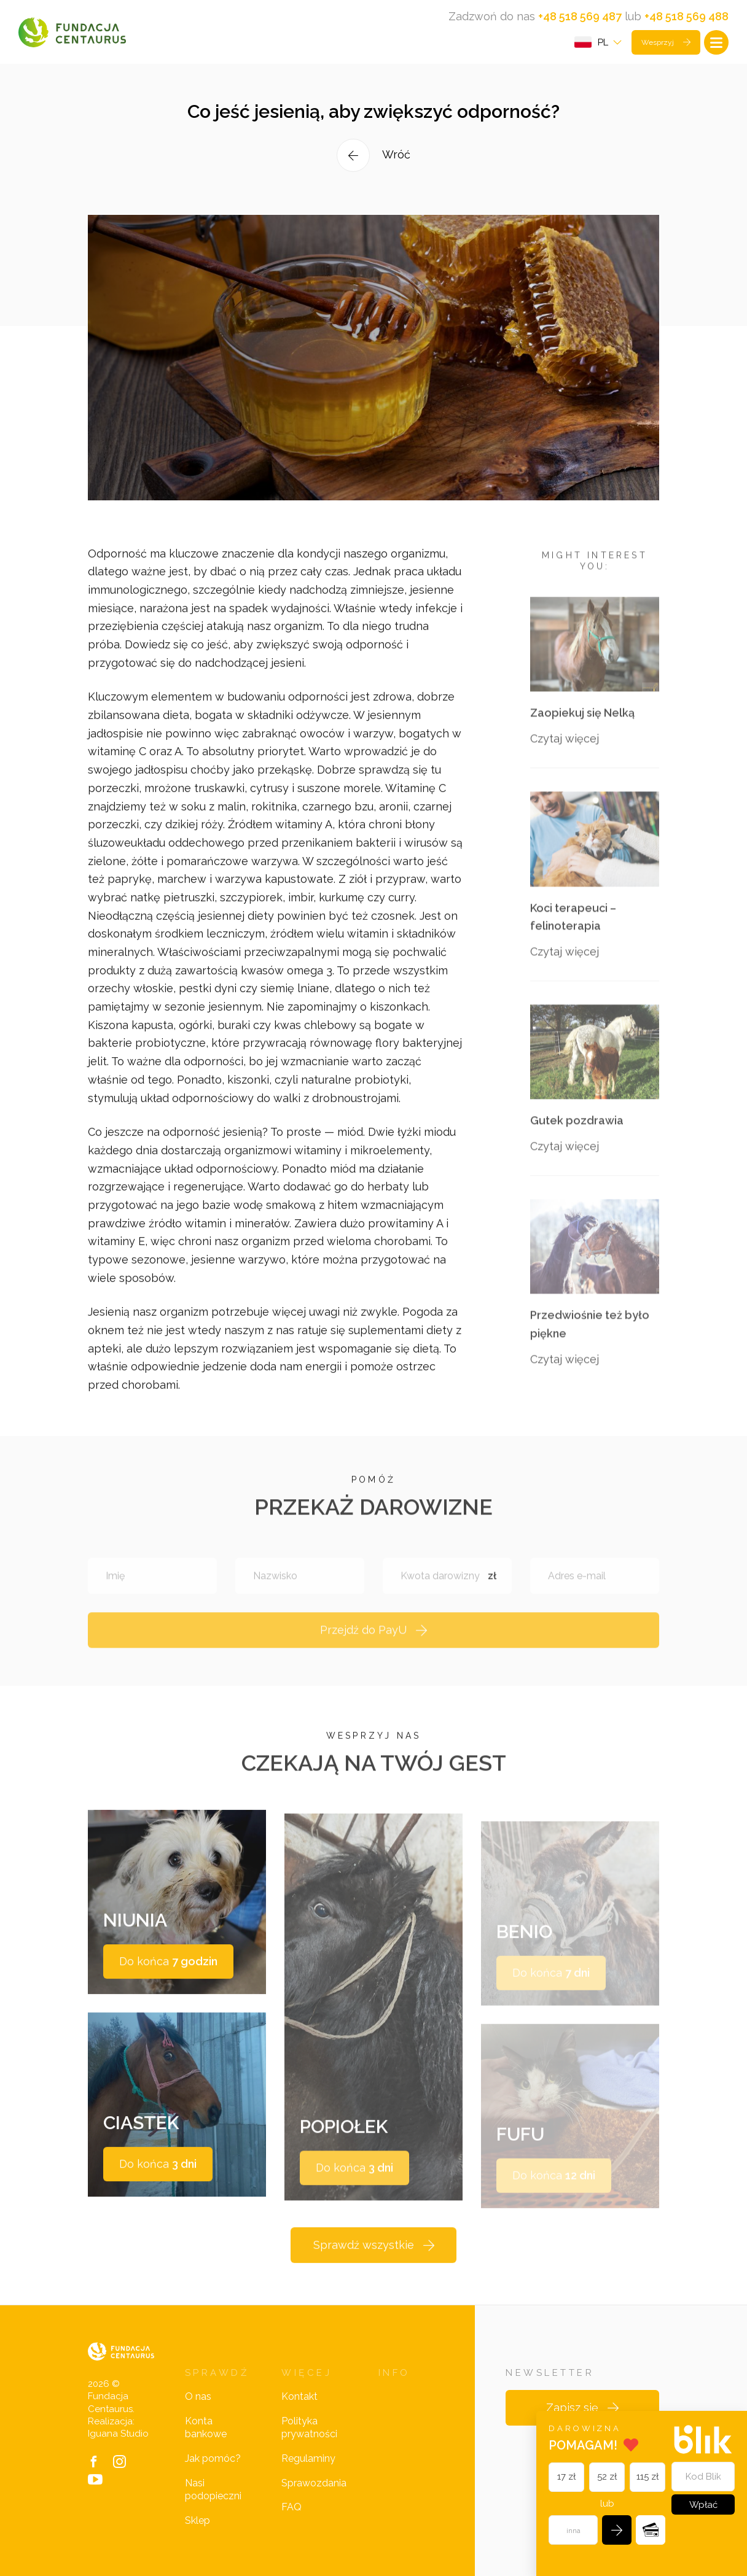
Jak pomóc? (213, 2458)
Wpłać (703, 2504)
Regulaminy (308, 2458)
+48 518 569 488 (686, 16)
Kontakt (299, 2396)
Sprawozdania (313, 2483)
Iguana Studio (118, 2433)
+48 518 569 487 (580, 16)
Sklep (197, 2520)
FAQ (291, 2507)
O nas (198, 2396)
